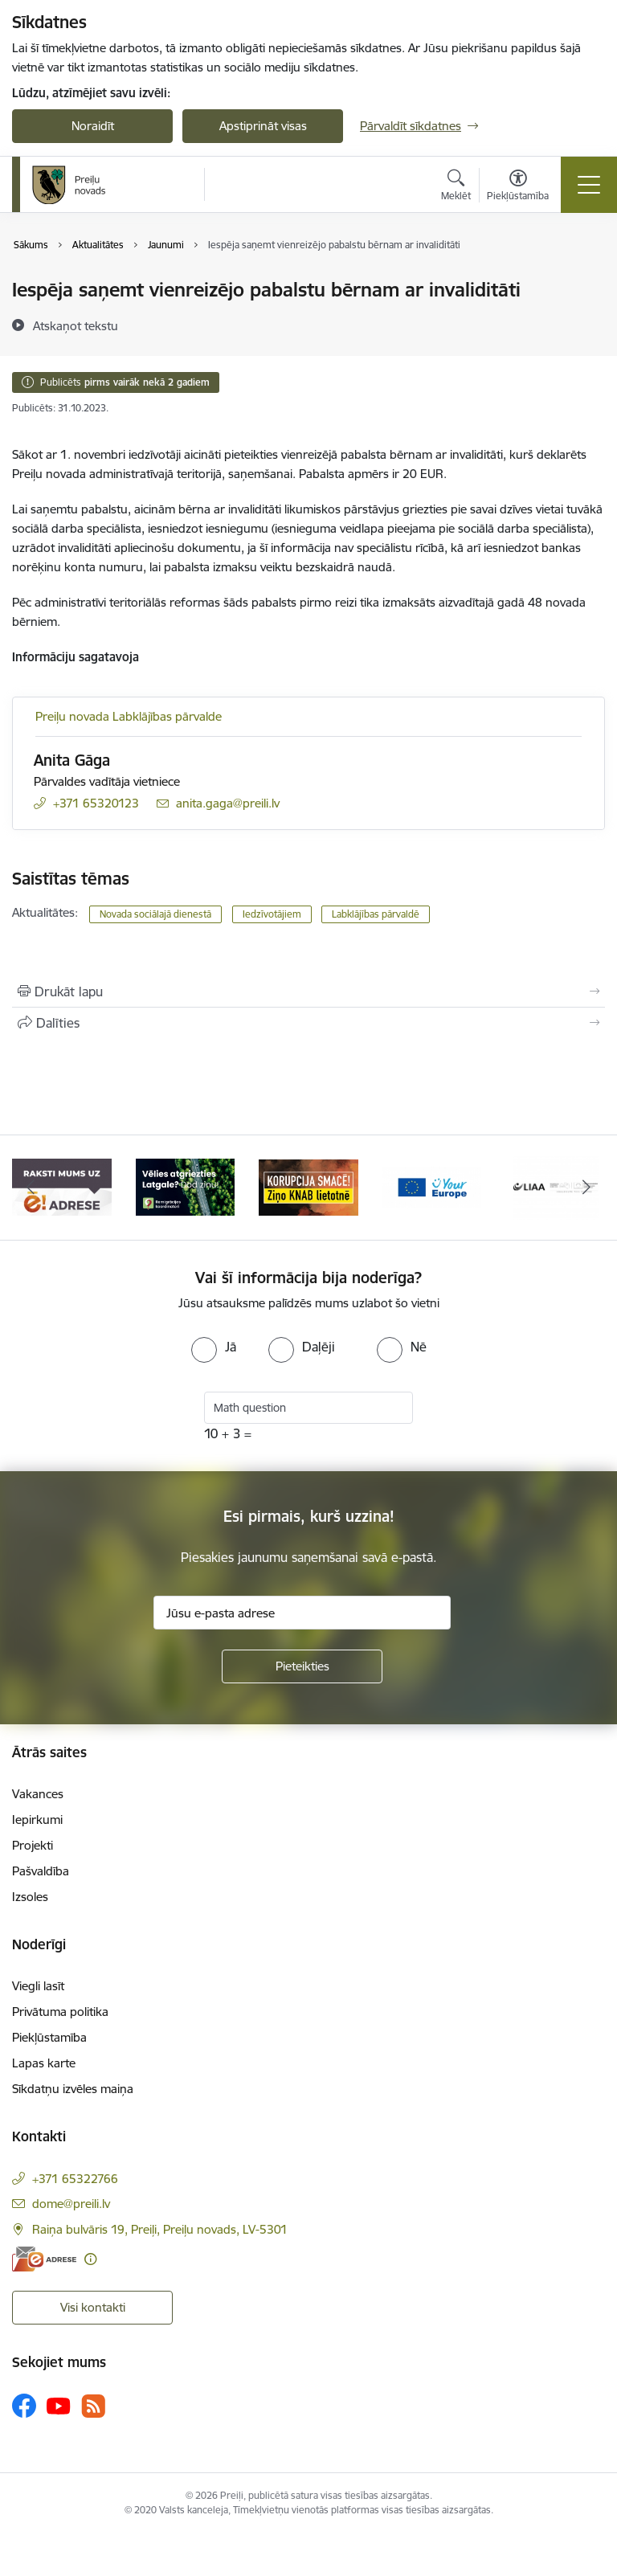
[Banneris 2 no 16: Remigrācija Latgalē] (185, 1186)
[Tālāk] (586, 1187)
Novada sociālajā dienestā (155, 914)
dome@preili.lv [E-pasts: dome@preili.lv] (71, 2203)
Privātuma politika (60, 2011)
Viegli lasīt (38, 1985)
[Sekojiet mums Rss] (93, 2406)
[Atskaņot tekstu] (75, 325)
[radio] (213, 1346)
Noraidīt (93, 125)
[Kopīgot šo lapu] (308, 1023)
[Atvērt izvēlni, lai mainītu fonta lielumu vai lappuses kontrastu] (518, 187)
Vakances (37, 1793)
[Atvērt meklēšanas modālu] (456, 187)
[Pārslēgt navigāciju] (589, 185)
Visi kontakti (92, 2307)
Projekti (32, 1845)
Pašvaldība (40, 1871)
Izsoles (30, 1896)
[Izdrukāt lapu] (308, 991)
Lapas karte (44, 2063)
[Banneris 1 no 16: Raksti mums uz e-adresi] (62, 1186)
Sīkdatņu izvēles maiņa (72, 2088)
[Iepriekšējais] (31, 1187)
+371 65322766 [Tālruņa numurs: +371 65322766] (75, 2178)
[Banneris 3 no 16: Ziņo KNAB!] (308, 1186)
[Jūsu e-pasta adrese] (302, 1612)
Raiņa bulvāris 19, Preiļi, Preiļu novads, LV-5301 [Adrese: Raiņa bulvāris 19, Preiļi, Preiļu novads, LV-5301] (160, 2229)
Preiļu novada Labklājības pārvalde (128, 716)
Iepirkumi (37, 1819)
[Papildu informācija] (90, 2259)
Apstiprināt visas (263, 125)
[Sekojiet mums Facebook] (24, 2406)
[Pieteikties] (302, 1666)
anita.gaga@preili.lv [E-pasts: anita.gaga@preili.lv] (228, 803)
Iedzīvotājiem (272, 914)
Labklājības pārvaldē (375, 914)
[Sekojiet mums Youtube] (59, 2404)
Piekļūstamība (49, 2037)
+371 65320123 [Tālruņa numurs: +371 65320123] (96, 803)
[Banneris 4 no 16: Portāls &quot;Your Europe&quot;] (432, 1186)
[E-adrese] (44, 2259)
